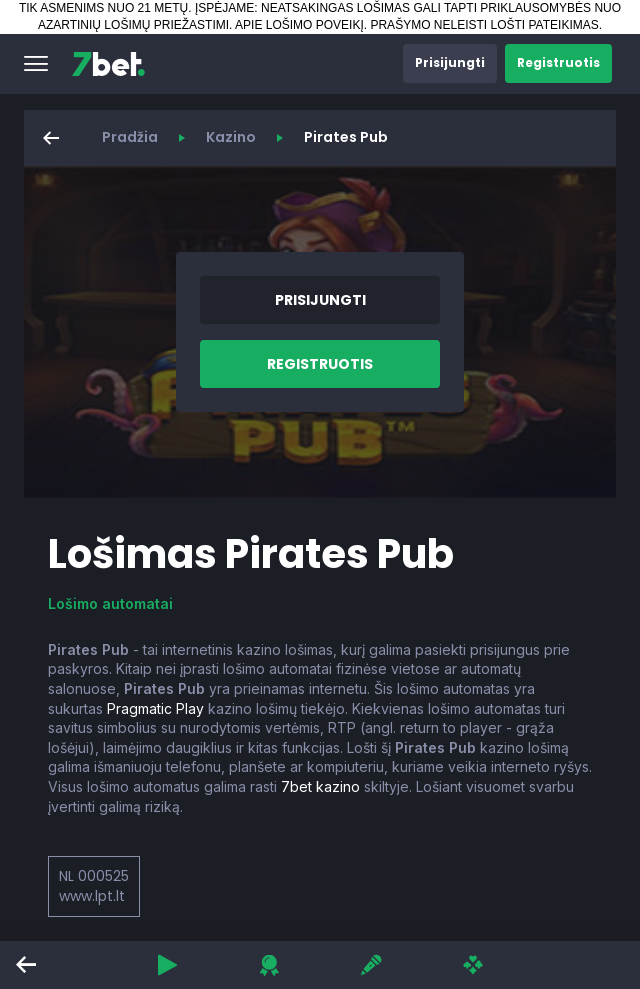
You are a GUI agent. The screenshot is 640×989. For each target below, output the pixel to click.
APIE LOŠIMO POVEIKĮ (299, 25)
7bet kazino (320, 786)
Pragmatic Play (155, 708)
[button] (36, 64)
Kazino (231, 137)
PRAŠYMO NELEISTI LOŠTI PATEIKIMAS (484, 25)
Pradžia (130, 137)
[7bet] (108, 64)
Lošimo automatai (110, 603)
